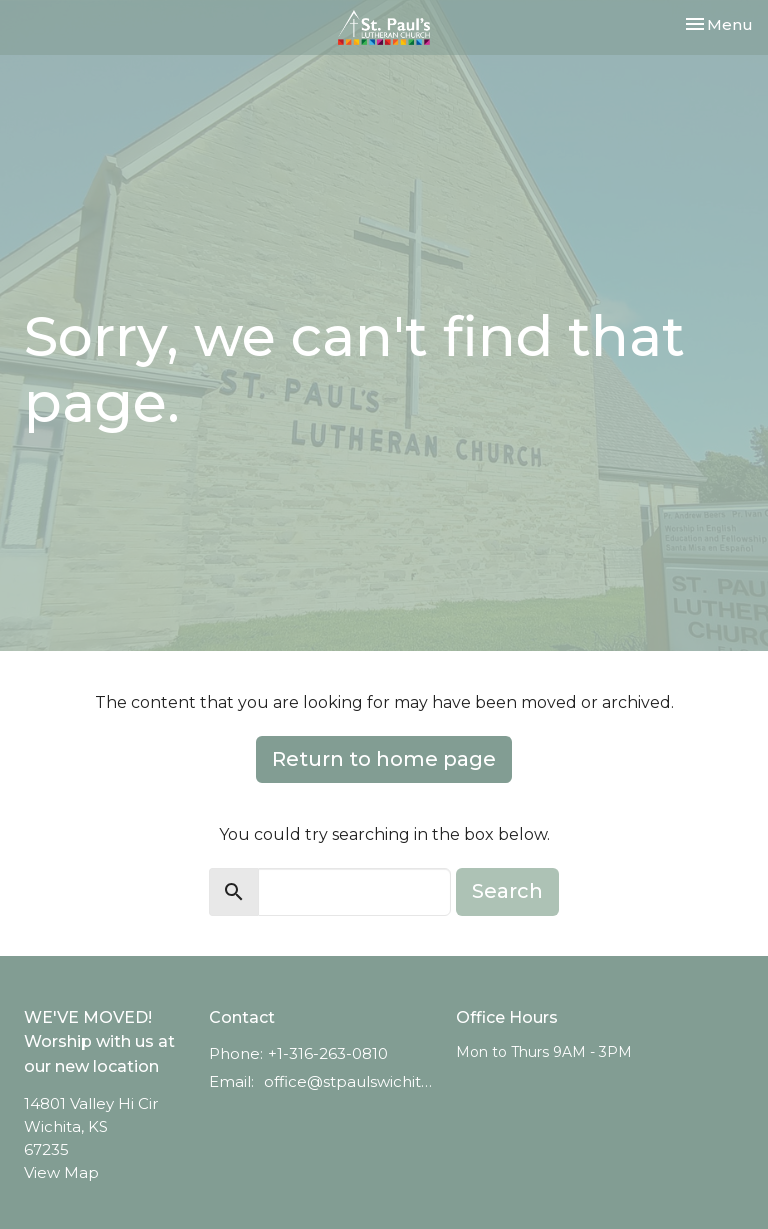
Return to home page (384, 759)
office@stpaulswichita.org (350, 1081)
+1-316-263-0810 (328, 1053)
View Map (61, 1172)
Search (507, 891)
